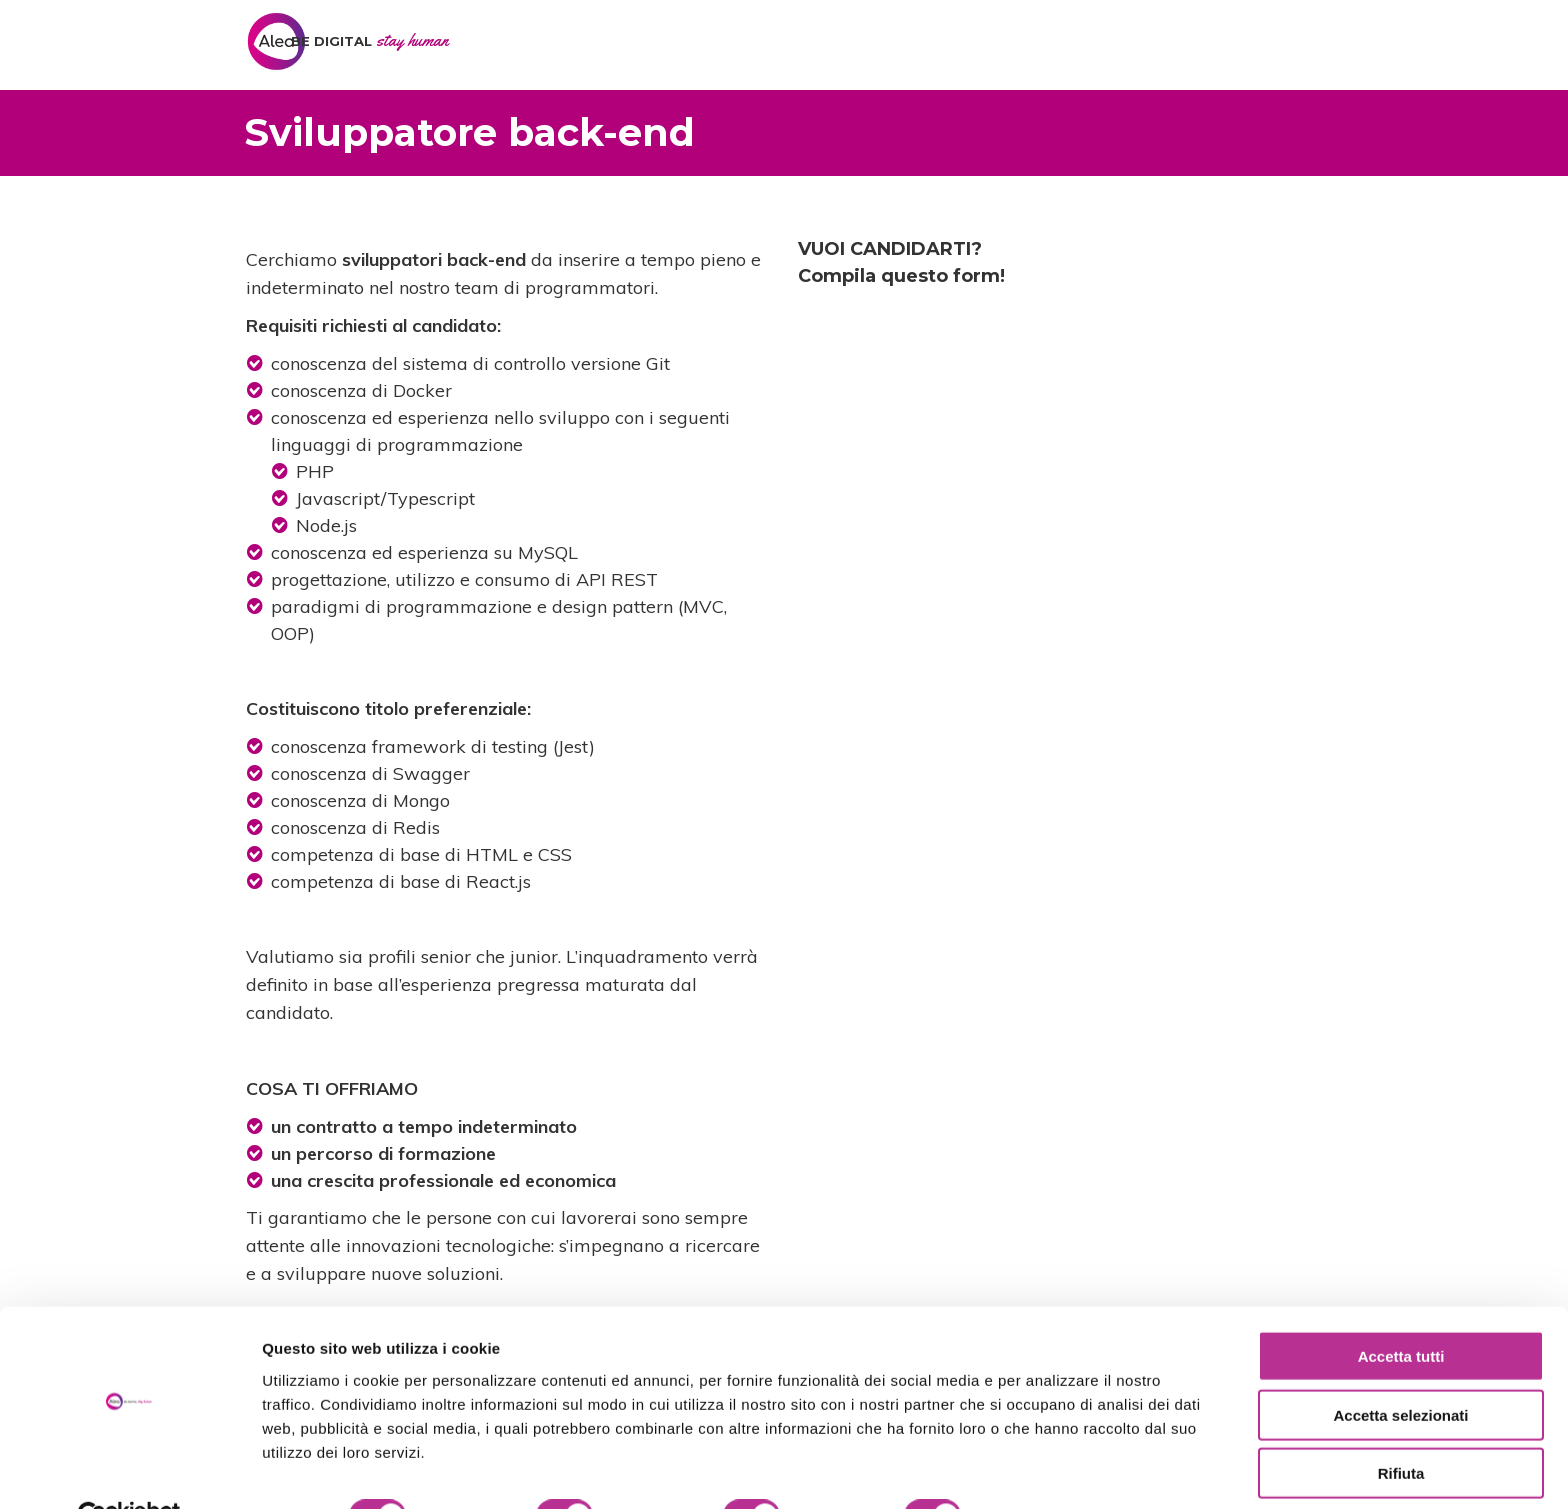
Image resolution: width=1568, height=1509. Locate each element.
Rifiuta (1401, 1426)
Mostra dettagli (1052, 1469)
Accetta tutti (1401, 1309)
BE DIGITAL (369, 41)
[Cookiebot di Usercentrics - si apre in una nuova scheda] (129, 1470)
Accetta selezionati (1400, 1368)
